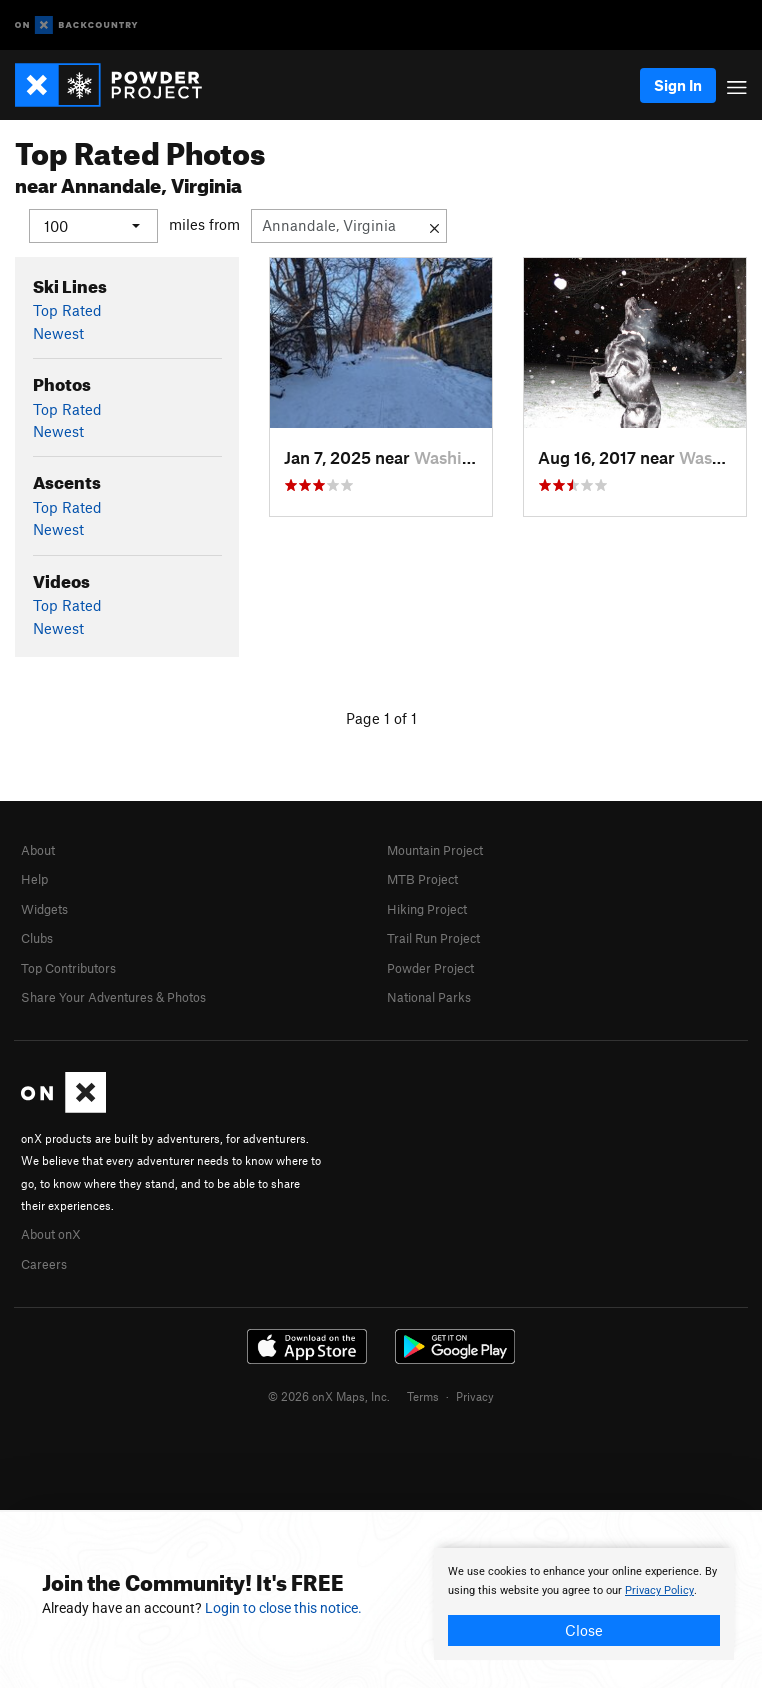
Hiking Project (427, 908)
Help (34, 879)
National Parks (429, 997)
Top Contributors (68, 967)
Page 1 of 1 (381, 718)
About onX (51, 1234)
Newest (58, 332)
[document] (584, 1604)
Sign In (678, 85)
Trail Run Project (433, 938)
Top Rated (67, 310)
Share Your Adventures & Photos (113, 997)
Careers (44, 1263)
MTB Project (422, 879)
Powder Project (430, 967)
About (38, 850)
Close (584, 1630)
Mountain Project (435, 850)
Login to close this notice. (283, 1608)
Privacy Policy (659, 1590)
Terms (423, 1396)
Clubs (37, 938)
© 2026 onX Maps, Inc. (329, 1396)
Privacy (475, 1396)
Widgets (44, 908)
